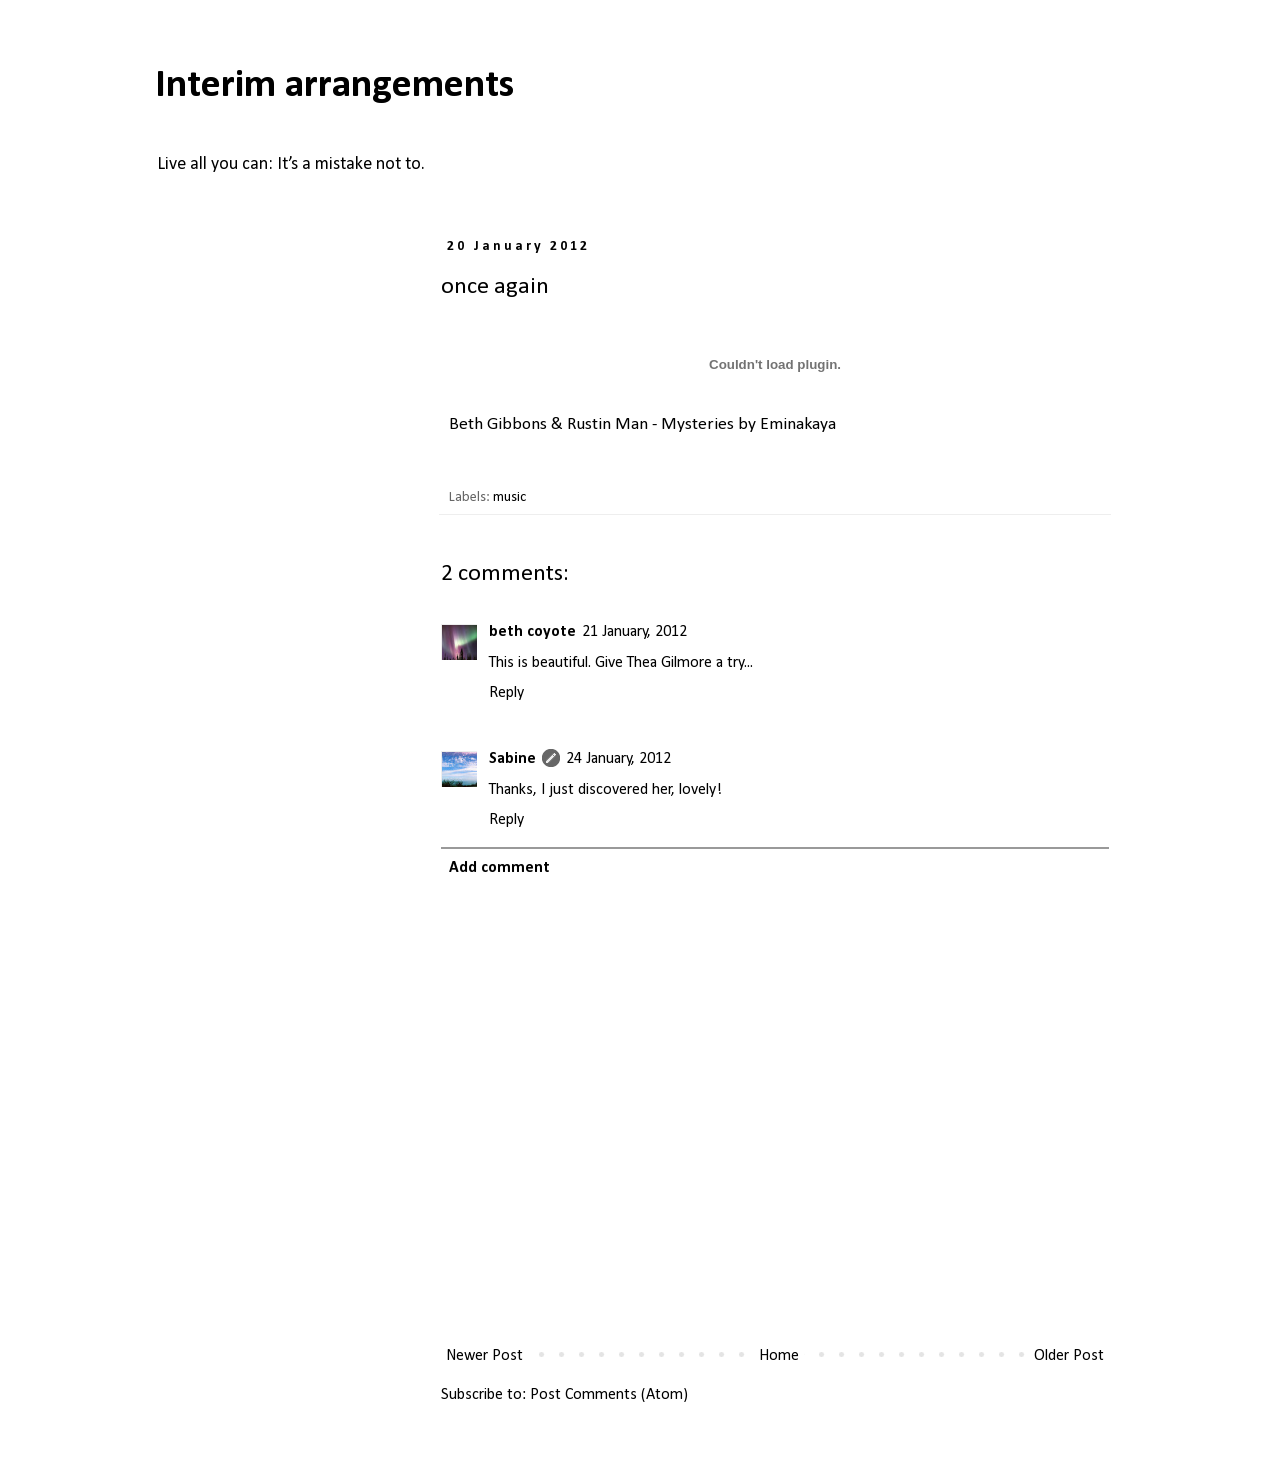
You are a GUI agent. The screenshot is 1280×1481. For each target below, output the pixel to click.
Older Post (1069, 1356)
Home (779, 1356)
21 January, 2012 (634, 632)
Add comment (499, 868)
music (509, 497)
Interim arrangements (334, 86)
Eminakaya (798, 424)
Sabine (512, 759)
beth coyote (532, 632)
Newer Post (484, 1356)
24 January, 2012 (618, 759)
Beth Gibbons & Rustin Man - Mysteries (591, 424)
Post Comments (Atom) (609, 1395)
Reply (506, 693)
